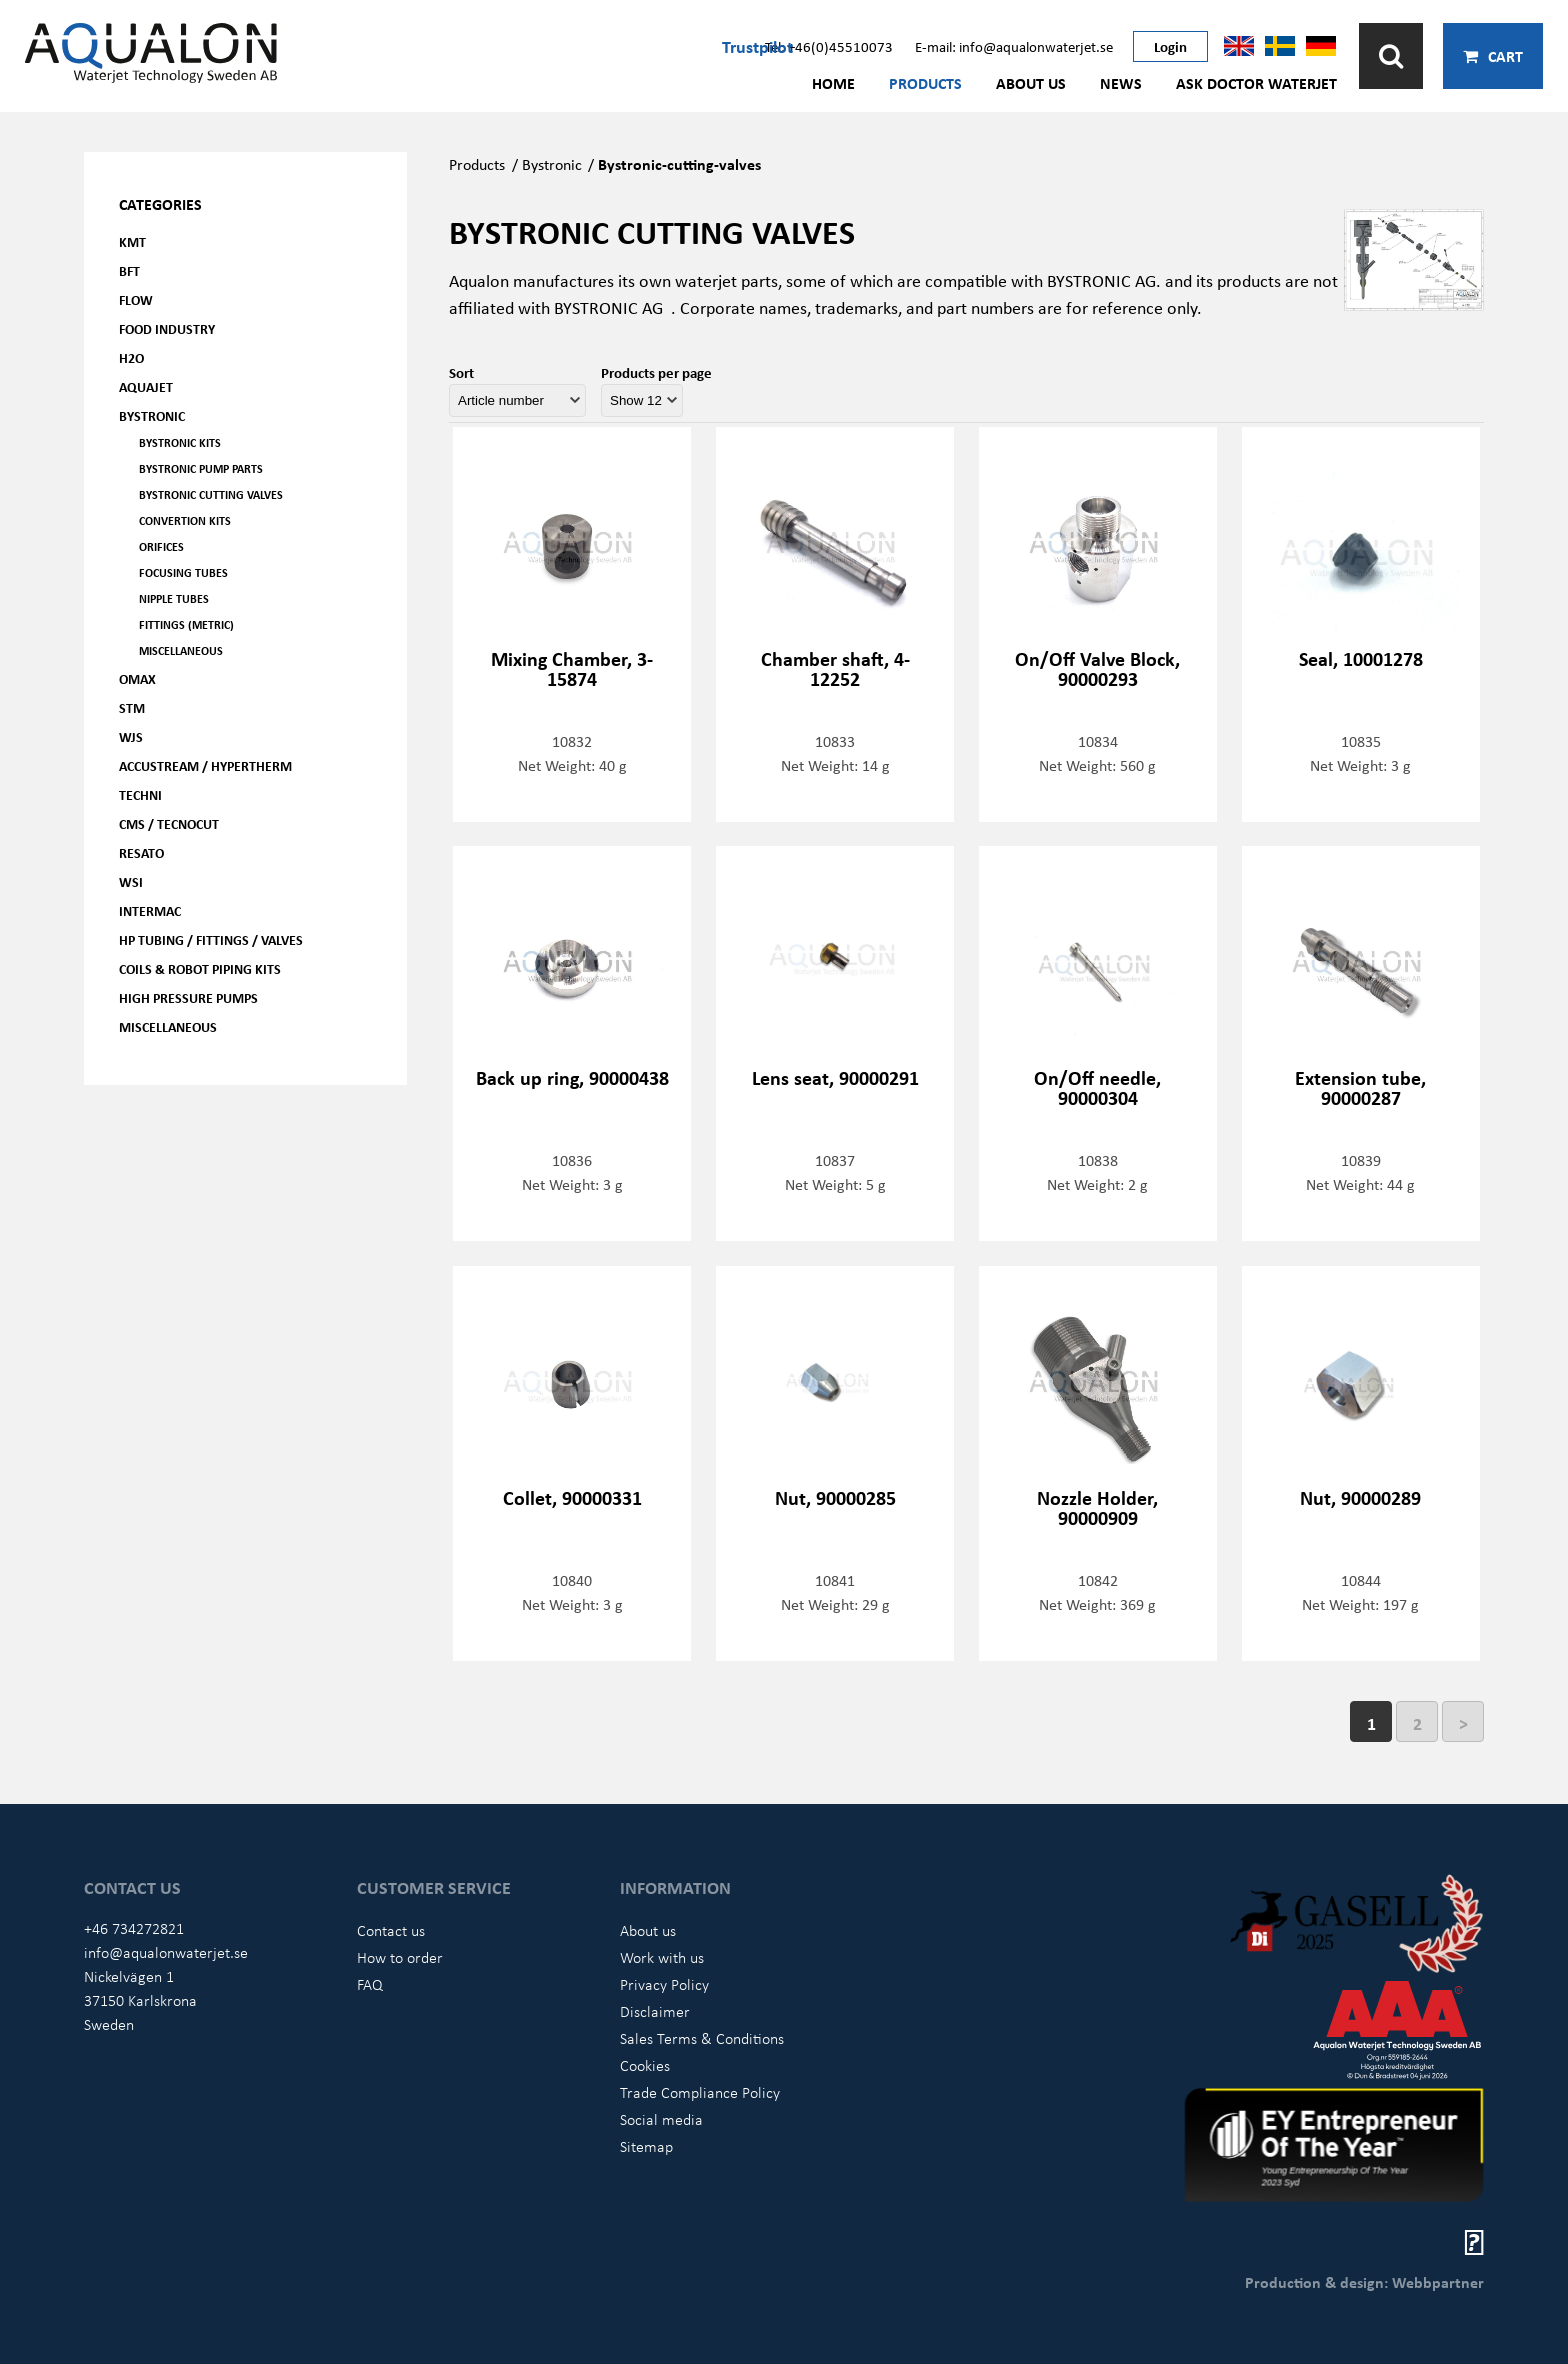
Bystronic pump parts (201, 468)
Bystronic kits (180, 442)
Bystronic (152, 415)
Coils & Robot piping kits (200, 968)
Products (925, 83)
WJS (131, 736)
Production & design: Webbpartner (1364, 2282)
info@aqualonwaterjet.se (166, 1952)
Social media (661, 2119)
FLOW (136, 299)
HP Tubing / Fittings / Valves (211, 939)
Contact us (391, 1930)
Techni (140, 794)
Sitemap (646, 2146)
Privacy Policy (664, 1984)
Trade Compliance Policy (700, 2092)
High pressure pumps (188, 997)
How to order (400, 1957)
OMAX (137, 678)
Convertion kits (185, 520)
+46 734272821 (134, 1928)
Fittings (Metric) (186, 624)
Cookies (645, 2065)
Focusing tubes (183, 572)
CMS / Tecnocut (169, 823)
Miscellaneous (181, 650)
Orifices (161, 546)
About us (1031, 83)
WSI (131, 881)
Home (833, 83)
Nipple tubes (174, 598)
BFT (129, 270)
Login (1170, 46)
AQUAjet (146, 386)
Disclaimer (655, 2011)
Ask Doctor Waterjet (1256, 83)
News (1121, 83)
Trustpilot (757, 46)
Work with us (662, 1957)
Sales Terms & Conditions (702, 2038)
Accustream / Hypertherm (205, 765)
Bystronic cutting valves (211, 494)
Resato (141, 852)
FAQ (370, 1984)
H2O (131, 357)
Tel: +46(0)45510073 (829, 46)
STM (132, 707)
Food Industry (167, 328)
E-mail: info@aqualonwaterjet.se (1014, 46)
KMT (132, 241)
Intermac (150, 910)
